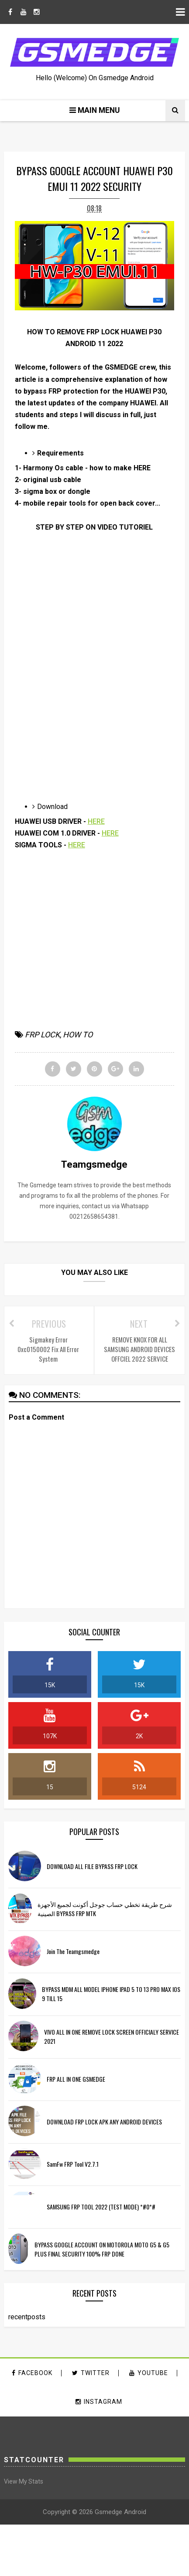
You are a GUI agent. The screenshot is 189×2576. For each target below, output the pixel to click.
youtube (148, 2372)
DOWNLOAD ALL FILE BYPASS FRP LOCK (92, 1866)
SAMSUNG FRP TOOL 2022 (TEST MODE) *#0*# (101, 2206)
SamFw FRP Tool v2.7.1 (73, 2163)
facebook (32, 2372)
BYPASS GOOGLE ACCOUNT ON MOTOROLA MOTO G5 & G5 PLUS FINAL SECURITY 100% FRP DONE (101, 2249)
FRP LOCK (42, 1034)
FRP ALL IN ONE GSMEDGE (76, 2078)
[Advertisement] (82, 716)
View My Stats (23, 2481)
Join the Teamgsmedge (73, 1951)
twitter (91, 2372)
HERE (96, 821)
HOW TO (78, 1034)
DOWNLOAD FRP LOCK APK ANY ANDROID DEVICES (104, 2121)
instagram (99, 2401)
